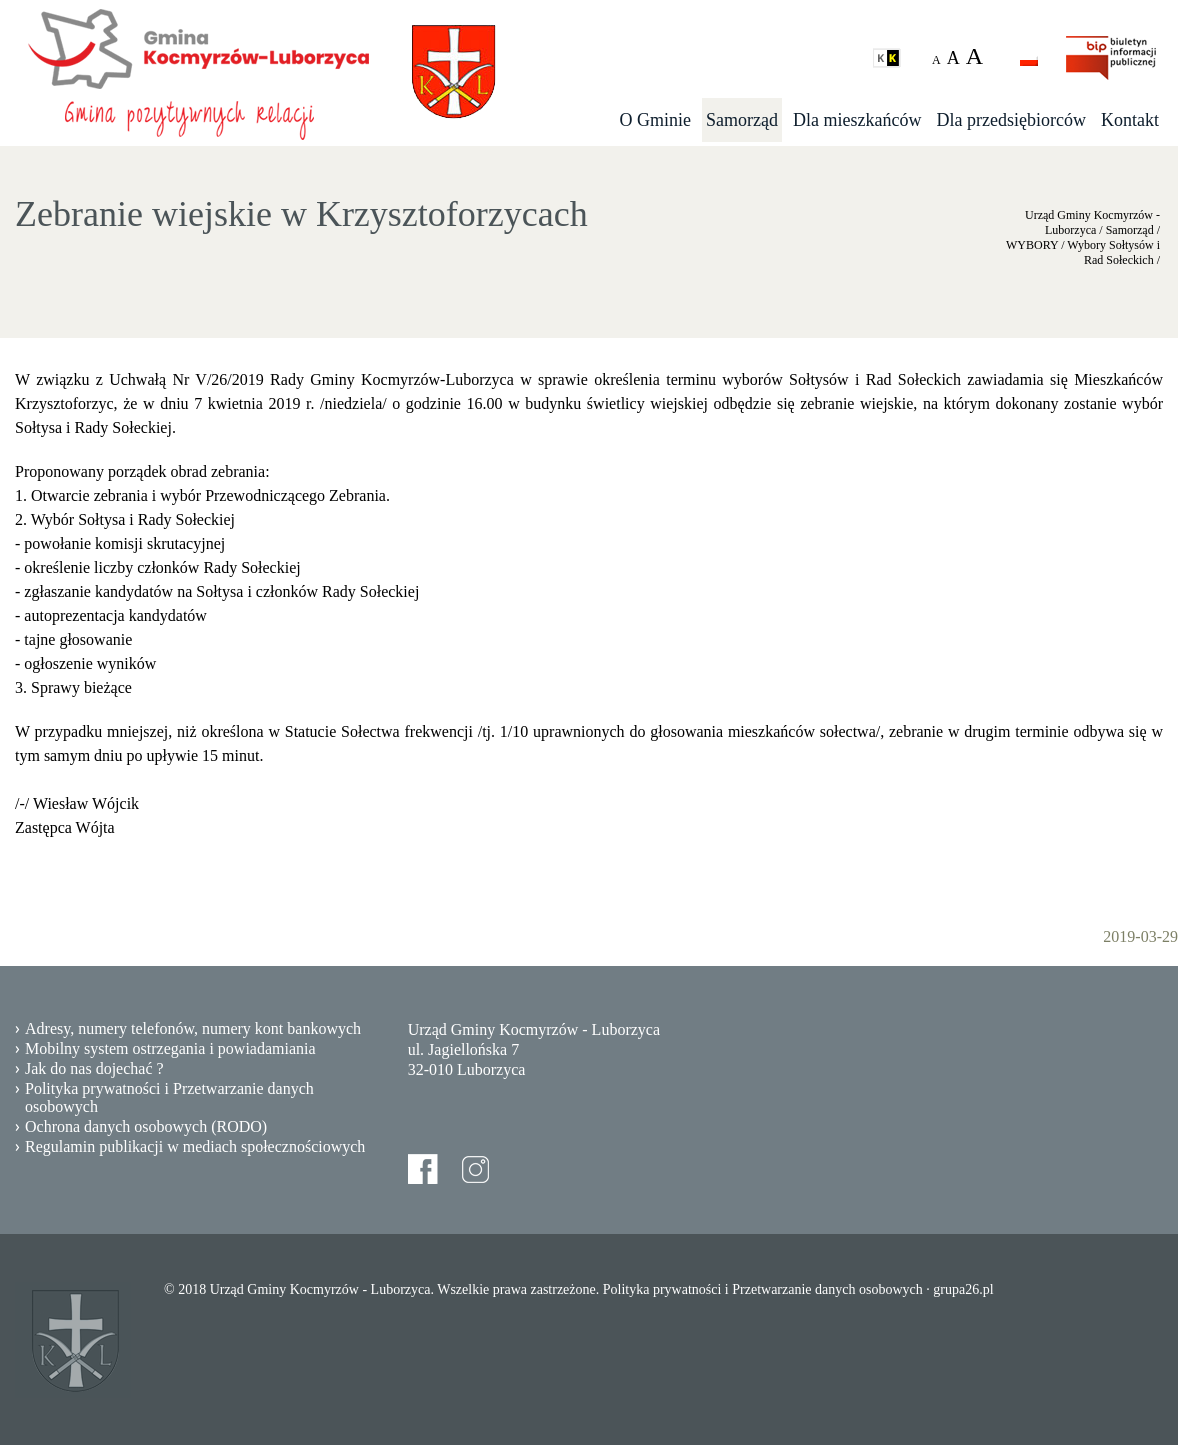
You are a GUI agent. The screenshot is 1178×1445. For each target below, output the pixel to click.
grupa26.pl (963, 1289)
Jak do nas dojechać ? (94, 1068)
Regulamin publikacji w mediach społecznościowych (195, 1146)
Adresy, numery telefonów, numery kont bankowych (193, 1028)
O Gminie (656, 120)
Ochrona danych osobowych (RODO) (146, 1126)
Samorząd (742, 120)
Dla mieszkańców (857, 120)
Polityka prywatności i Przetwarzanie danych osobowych (169, 1097)
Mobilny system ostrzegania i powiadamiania (170, 1048)
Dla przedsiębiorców (1011, 120)
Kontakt (1130, 120)
